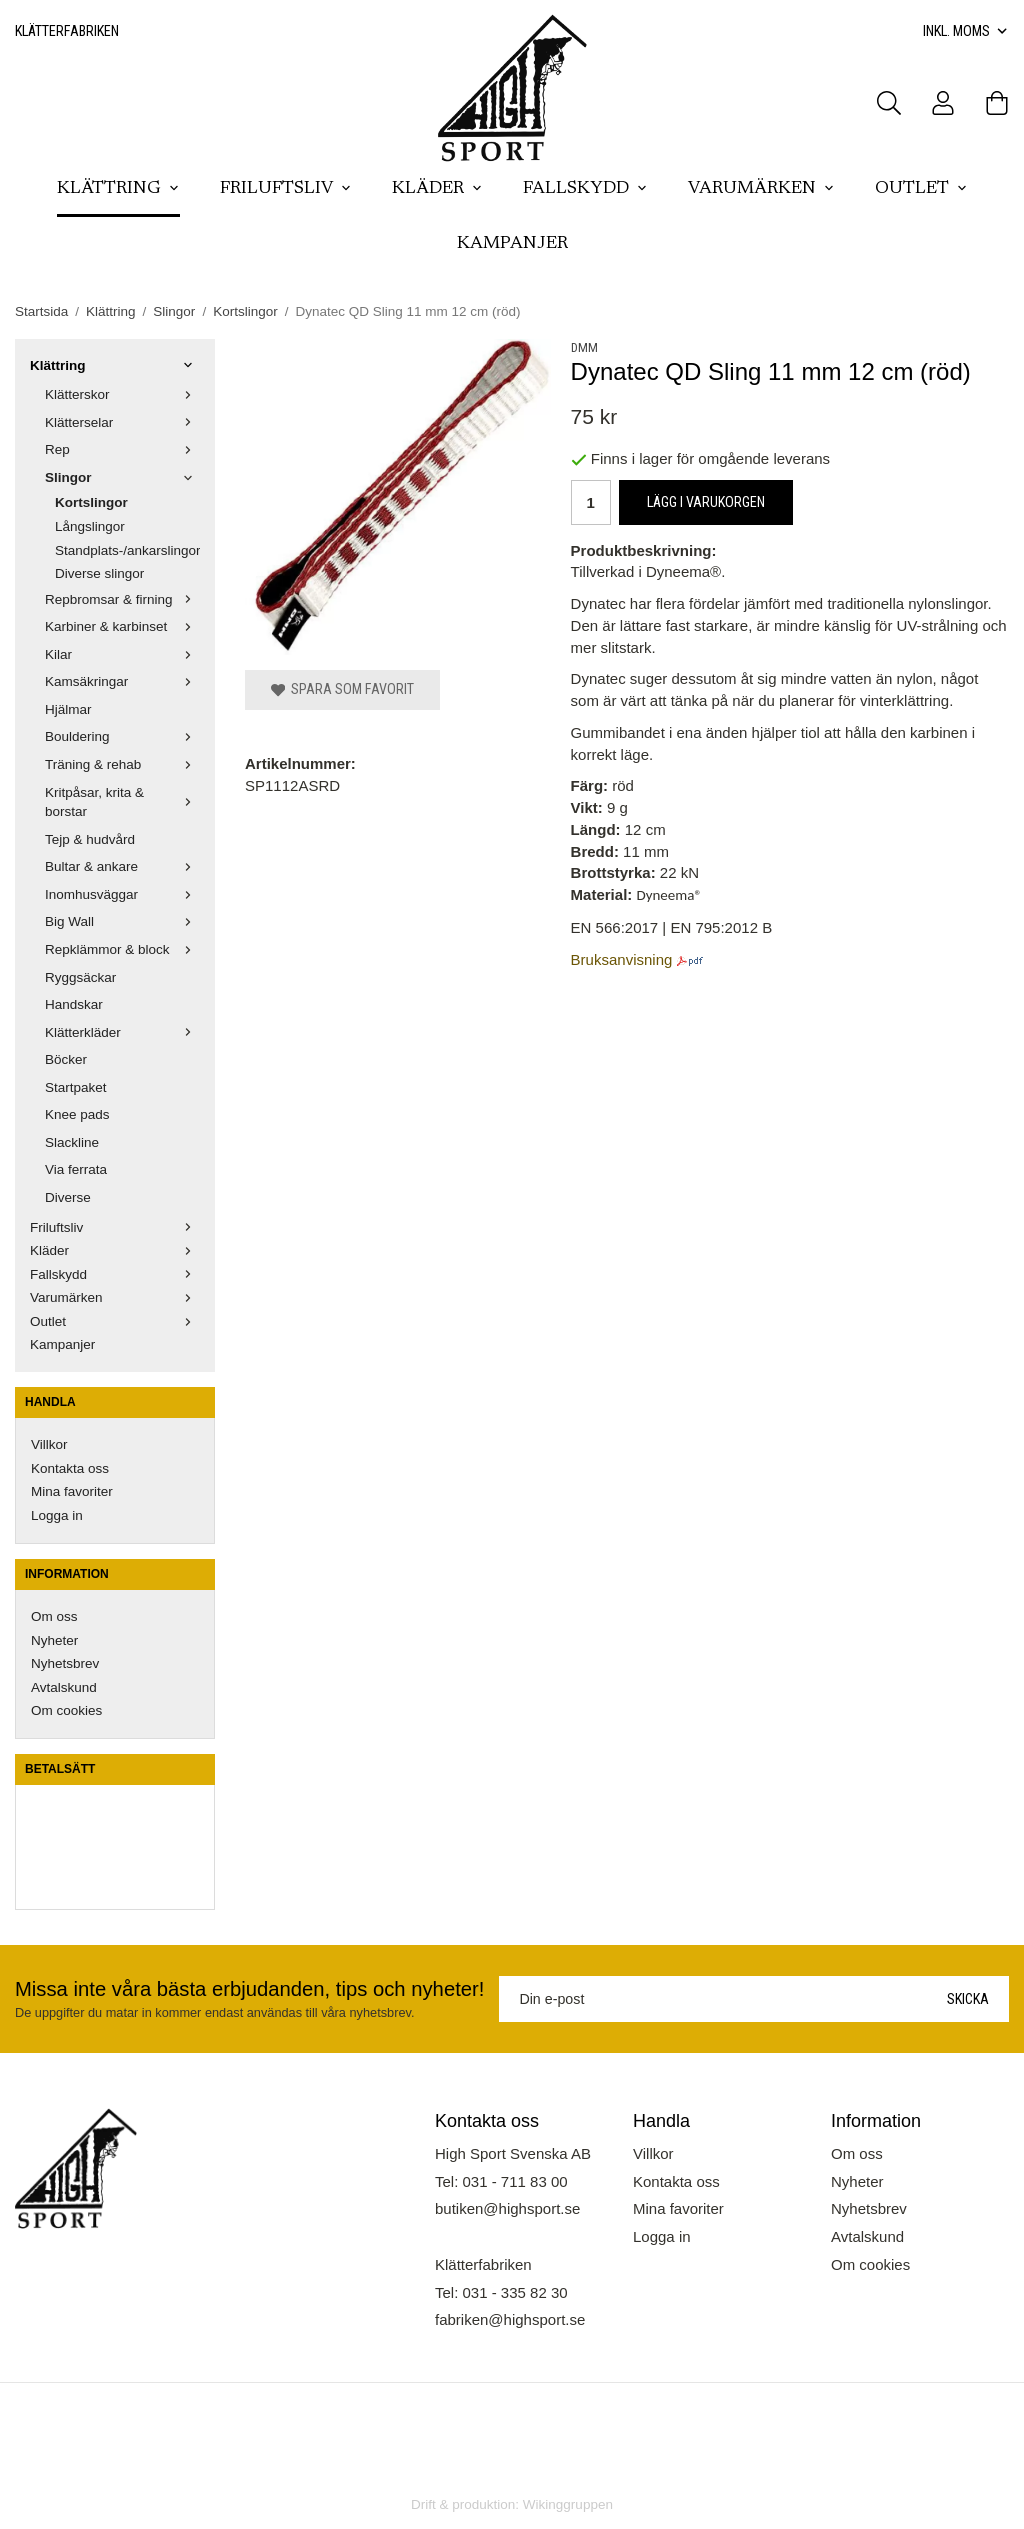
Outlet (921, 189)
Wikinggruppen (568, 2504)
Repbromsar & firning (122, 599)
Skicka (968, 1999)
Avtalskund (64, 1687)
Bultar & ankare (122, 866)
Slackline (72, 1142)
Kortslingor (91, 502)
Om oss (54, 1616)
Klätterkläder (122, 1032)
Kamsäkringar (122, 681)
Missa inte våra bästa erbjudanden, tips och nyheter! (249, 1989)
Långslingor (90, 526)
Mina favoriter (72, 1491)
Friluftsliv (286, 189)
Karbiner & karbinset (122, 626)
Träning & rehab (122, 764)
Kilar (122, 654)
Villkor (49, 1444)
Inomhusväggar (122, 894)
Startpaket (76, 1087)
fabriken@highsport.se (510, 2319)
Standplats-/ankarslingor (127, 550)
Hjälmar (68, 709)
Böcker (66, 1059)
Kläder (437, 189)
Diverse (68, 1197)
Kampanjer (512, 244)
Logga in (57, 1515)
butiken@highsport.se (507, 2208)
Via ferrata (76, 1169)
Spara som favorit (342, 689)
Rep (122, 449)
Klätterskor (122, 394)
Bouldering (122, 736)
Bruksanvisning (624, 959)
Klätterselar (122, 422)
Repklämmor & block (122, 949)
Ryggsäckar (80, 977)
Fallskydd (585, 189)
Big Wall (122, 921)
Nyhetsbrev (65, 1663)
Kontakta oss (70, 1468)
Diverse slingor (99, 573)
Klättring (118, 189)
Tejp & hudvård (90, 839)
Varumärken (761, 189)
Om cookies (66, 1710)
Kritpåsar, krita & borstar (122, 802)
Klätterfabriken (67, 31)
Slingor (122, 477)
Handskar (74, 1004)
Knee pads (77, 1114)
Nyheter (54, 1640)
